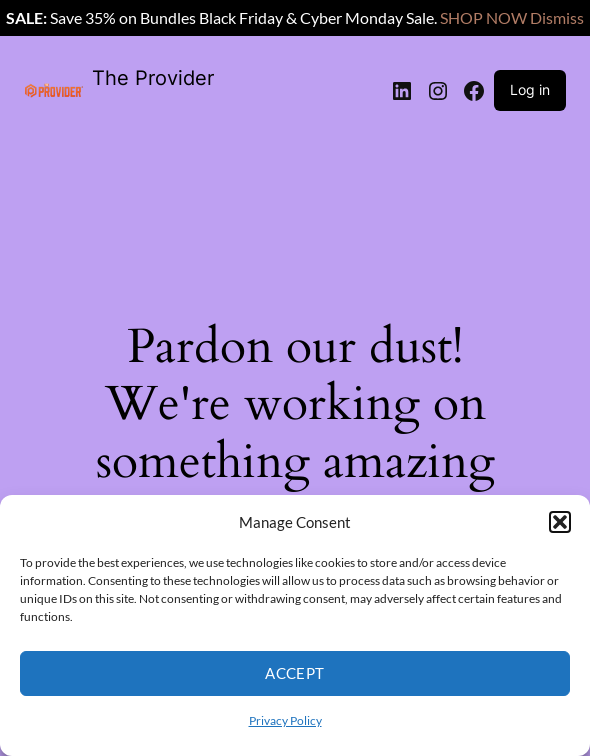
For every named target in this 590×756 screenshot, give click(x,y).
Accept (295, 673)
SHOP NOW (483, 17)
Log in (530, 89)
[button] (560, 522)
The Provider (153, 78)
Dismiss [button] (557, 17)
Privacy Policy (285, 720)
